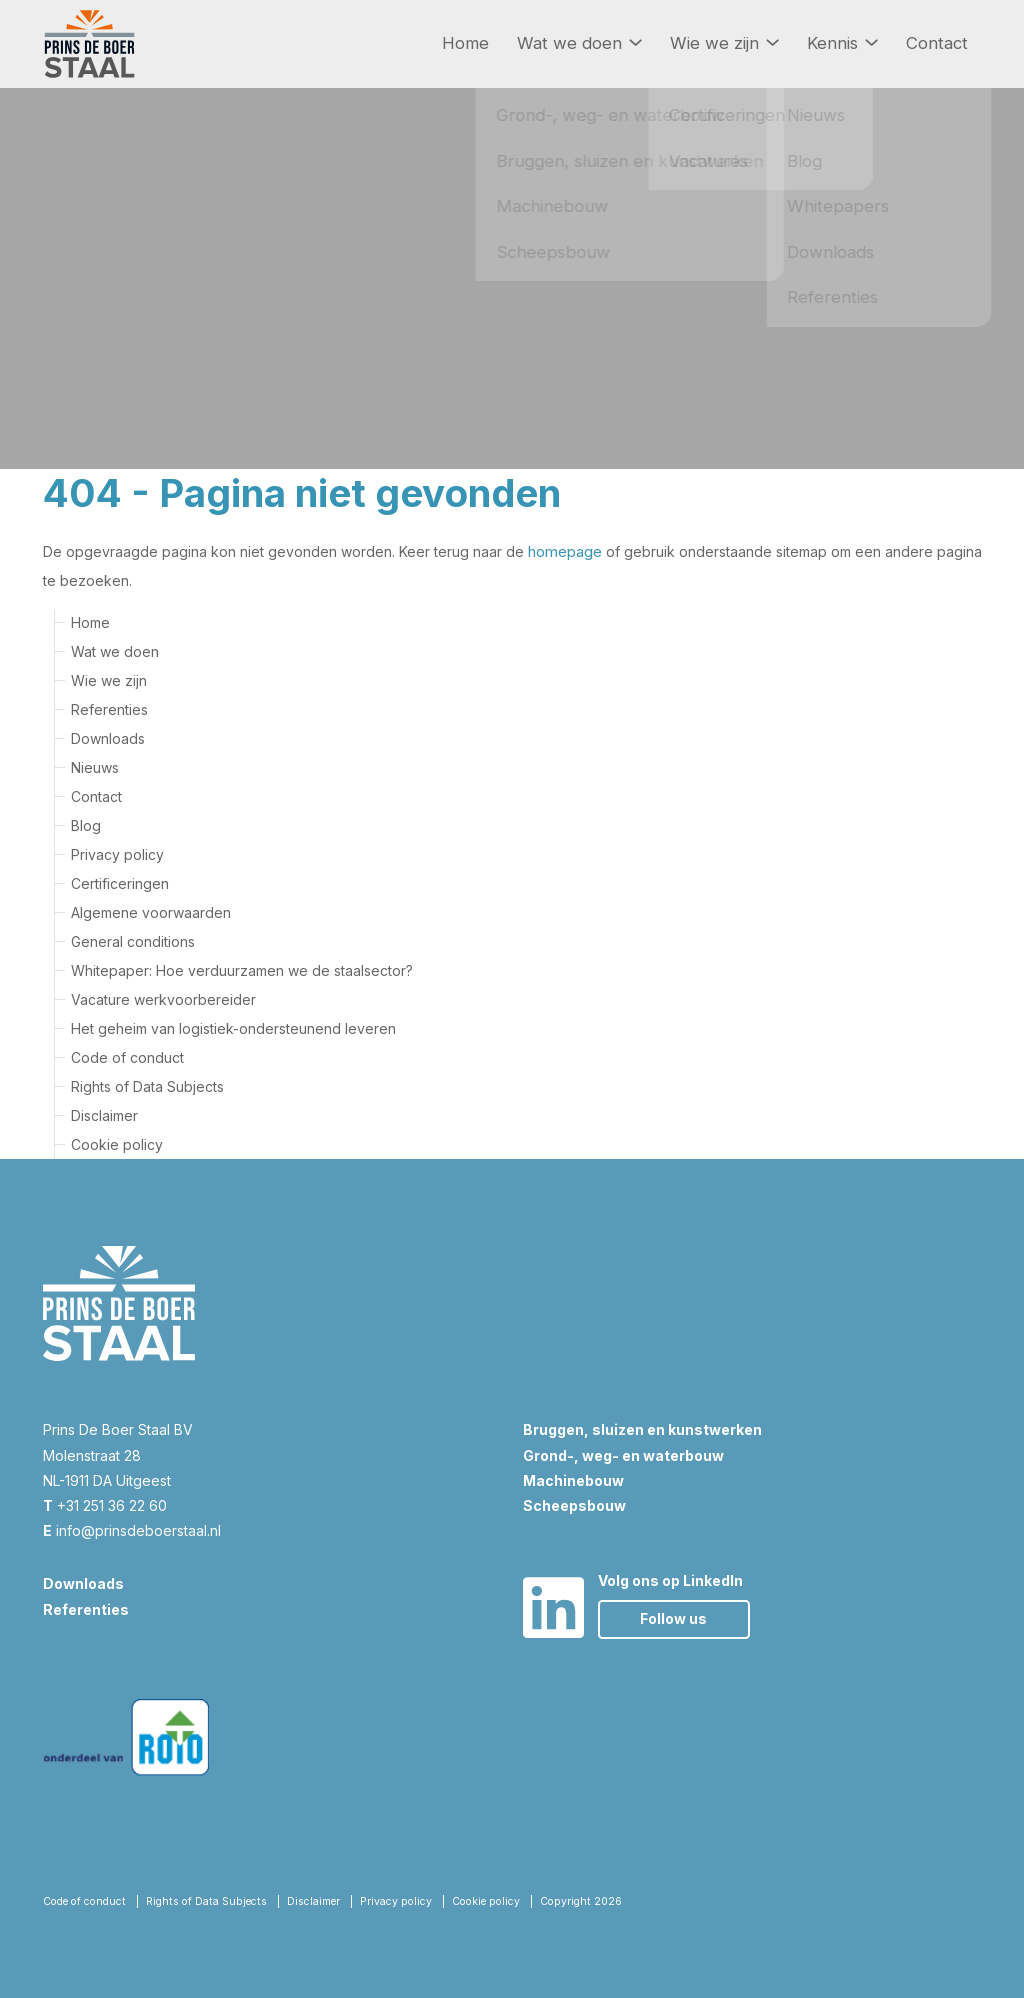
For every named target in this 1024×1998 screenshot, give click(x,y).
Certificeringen (120, 882)
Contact (937, 43)
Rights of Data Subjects (147, 1085)
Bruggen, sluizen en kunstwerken (642, 1429)
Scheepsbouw (574, 1504)
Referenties (109, 708)
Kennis (842, 43)
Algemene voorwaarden (151, 911)
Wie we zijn (724, 43)
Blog (86, 824)
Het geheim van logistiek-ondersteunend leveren (233, 1027)
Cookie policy (117, 1143)
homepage (564, 551)
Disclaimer (104, 1114)
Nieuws (95, 766)
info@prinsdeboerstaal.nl (132, 1529)
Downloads (108, 737)
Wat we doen (579, 43)
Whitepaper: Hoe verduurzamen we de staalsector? (242, 969)
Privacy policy (117, 853)
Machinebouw (573, 1479)
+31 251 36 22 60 (105, 1504)
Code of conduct (127, 1056)
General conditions (133, 940)
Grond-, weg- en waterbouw (623, 1454)
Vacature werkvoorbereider (163, 998)
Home (465, 43)
